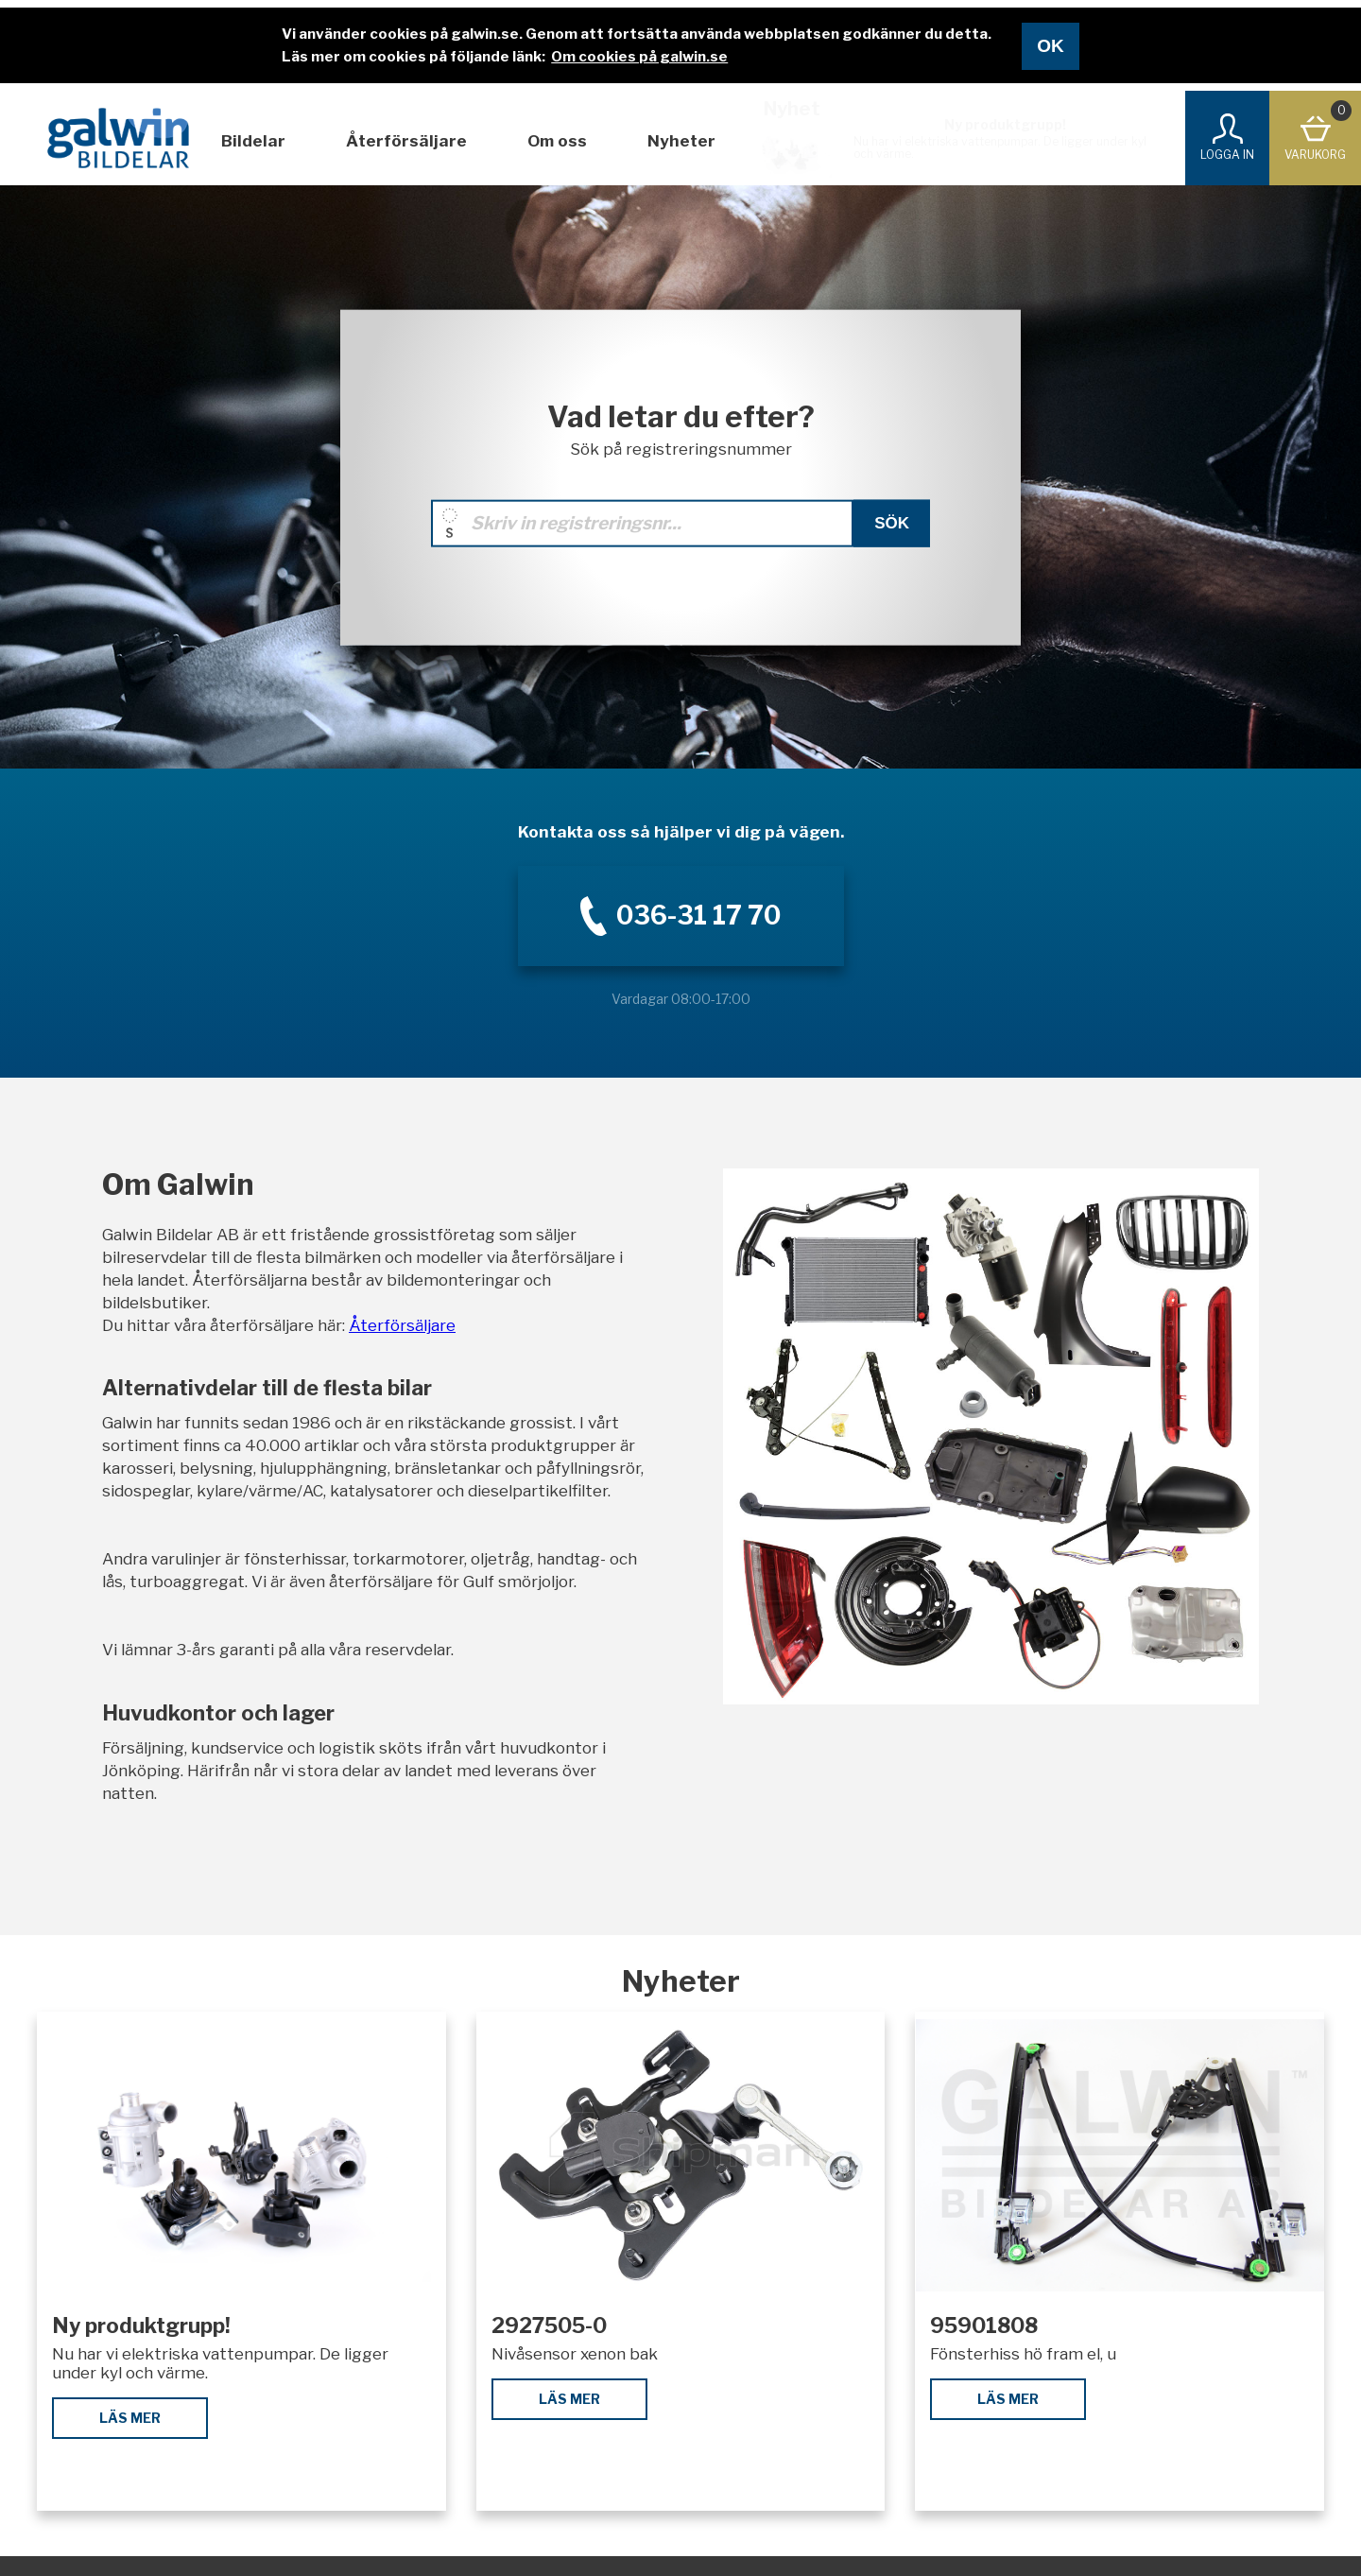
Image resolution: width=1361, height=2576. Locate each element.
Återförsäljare (406, 140)
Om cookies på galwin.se (639, 56)
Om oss (557, 140)
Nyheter (681, 140)
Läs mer (130, 2418)
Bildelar (253, 140)
